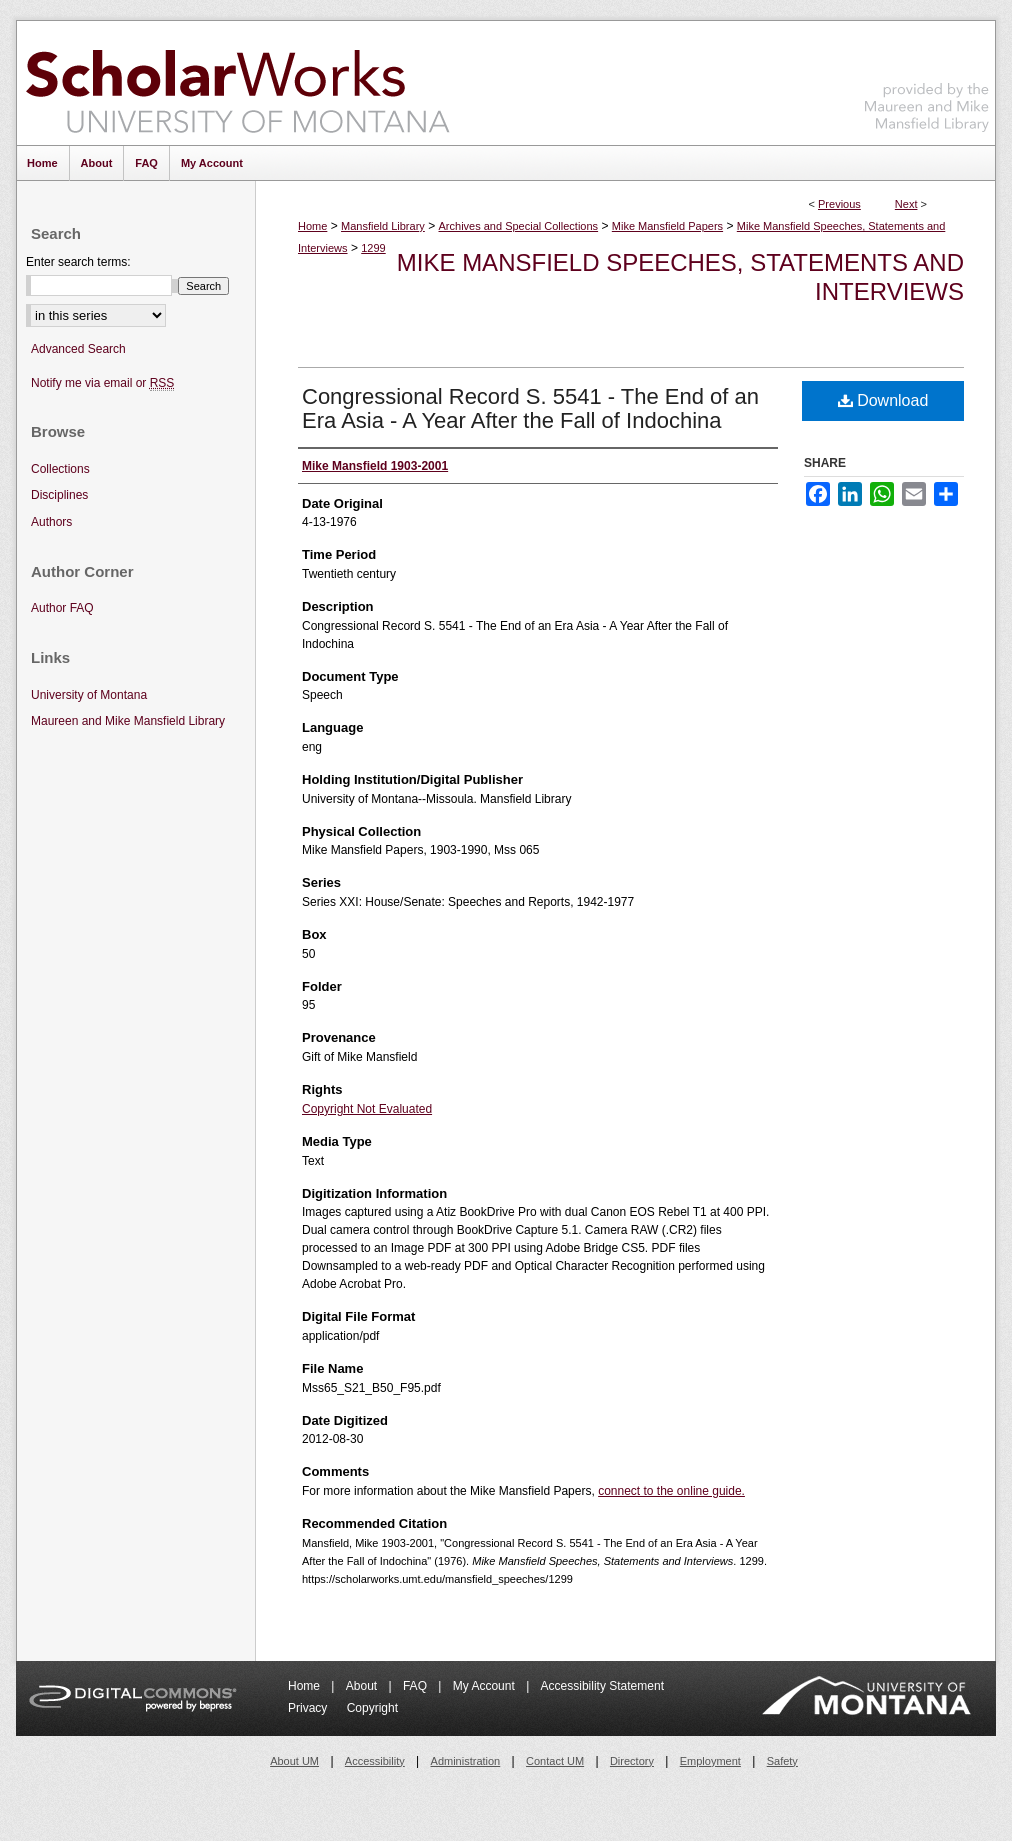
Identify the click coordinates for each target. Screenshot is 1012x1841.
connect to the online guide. (671, 1491)
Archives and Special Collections (519, 226)
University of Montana (89, 695)
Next (906, 204)
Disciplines (59, 495)
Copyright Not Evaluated (367, 1109)
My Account (485, 1686)
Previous (839, 204)
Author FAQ (62, 608)
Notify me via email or (102, 383)
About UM (294, 1761)
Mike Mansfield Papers (667, 226)
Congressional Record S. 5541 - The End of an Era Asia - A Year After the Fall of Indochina (530, 408)
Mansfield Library (383, 226)
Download (883, 400)
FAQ (416, 1686)
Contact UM (555, 1761)
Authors (51, 522)
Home (312, 226)
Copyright (372, 1708)
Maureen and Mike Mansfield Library (927, 79)
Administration (466, 1761)
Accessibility (375, 1761)
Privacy (309, 1708)
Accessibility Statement (602, 1686)
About (363, 1686)
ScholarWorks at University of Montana (237, 83)
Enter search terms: (78, 262)
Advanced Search (78, 349)
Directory (632, 1761)
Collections (60, 469)
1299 (373, 248)
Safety (782, 1761)
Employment (710, 1761)
